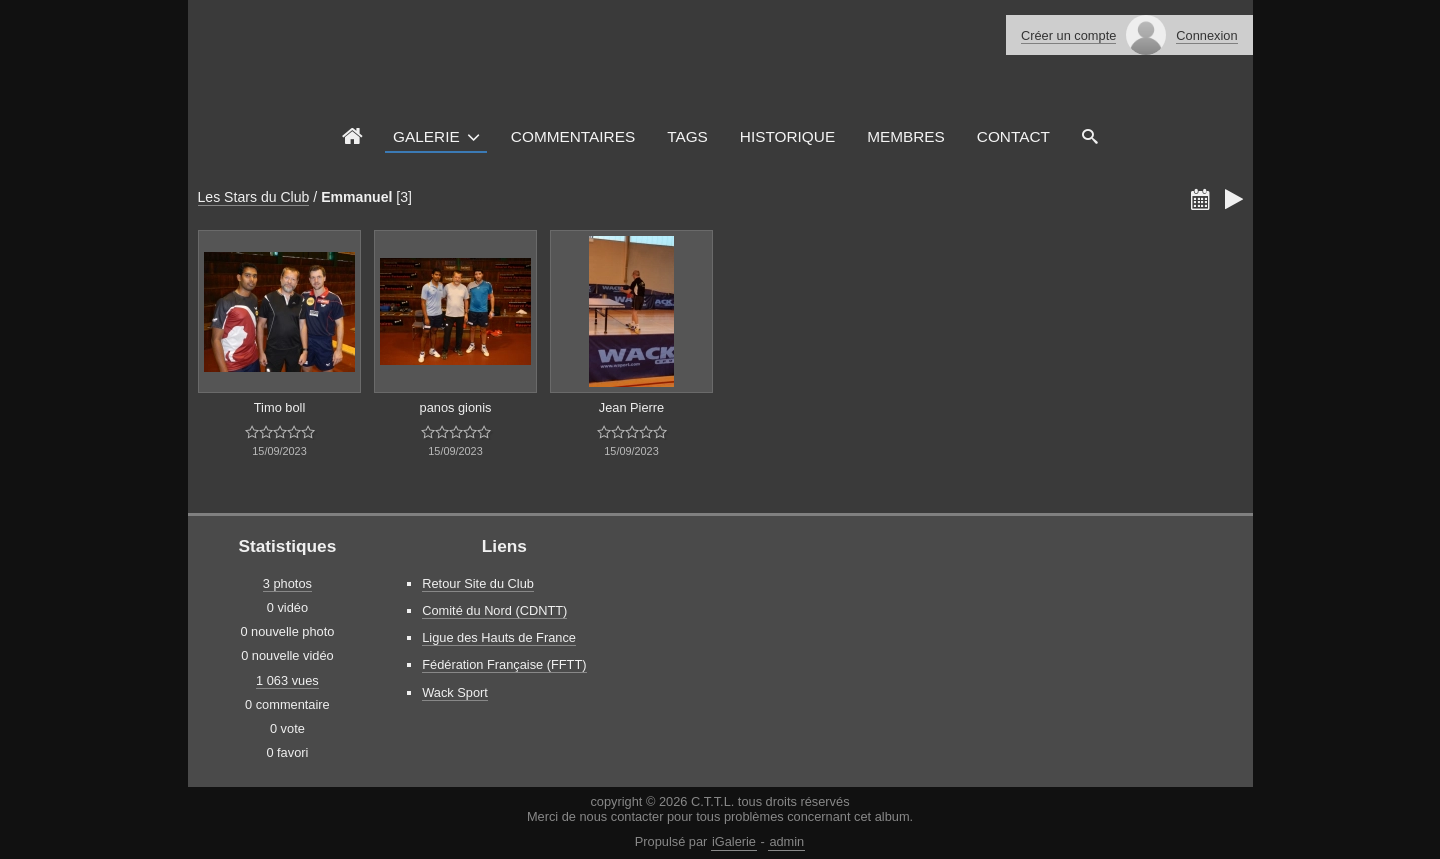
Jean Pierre (631, 407)
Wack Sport (455, 692)
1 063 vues (287, 680)
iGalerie (734, 841)
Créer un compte (1068, 35)
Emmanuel (356, 197)
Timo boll (279, 407)
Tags (687, 136)
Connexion (1206, 35)
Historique (787, 136)
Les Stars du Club (254, 197)
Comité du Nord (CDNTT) (494, 610)
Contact (1013, 136)
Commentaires (573, 136)
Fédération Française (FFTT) (504, 664)
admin (786, 841)
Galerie (426, 136)
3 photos (287, 583)
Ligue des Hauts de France (499, 637)
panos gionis (456, 407)
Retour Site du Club (478, 583)
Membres (906, 136)
